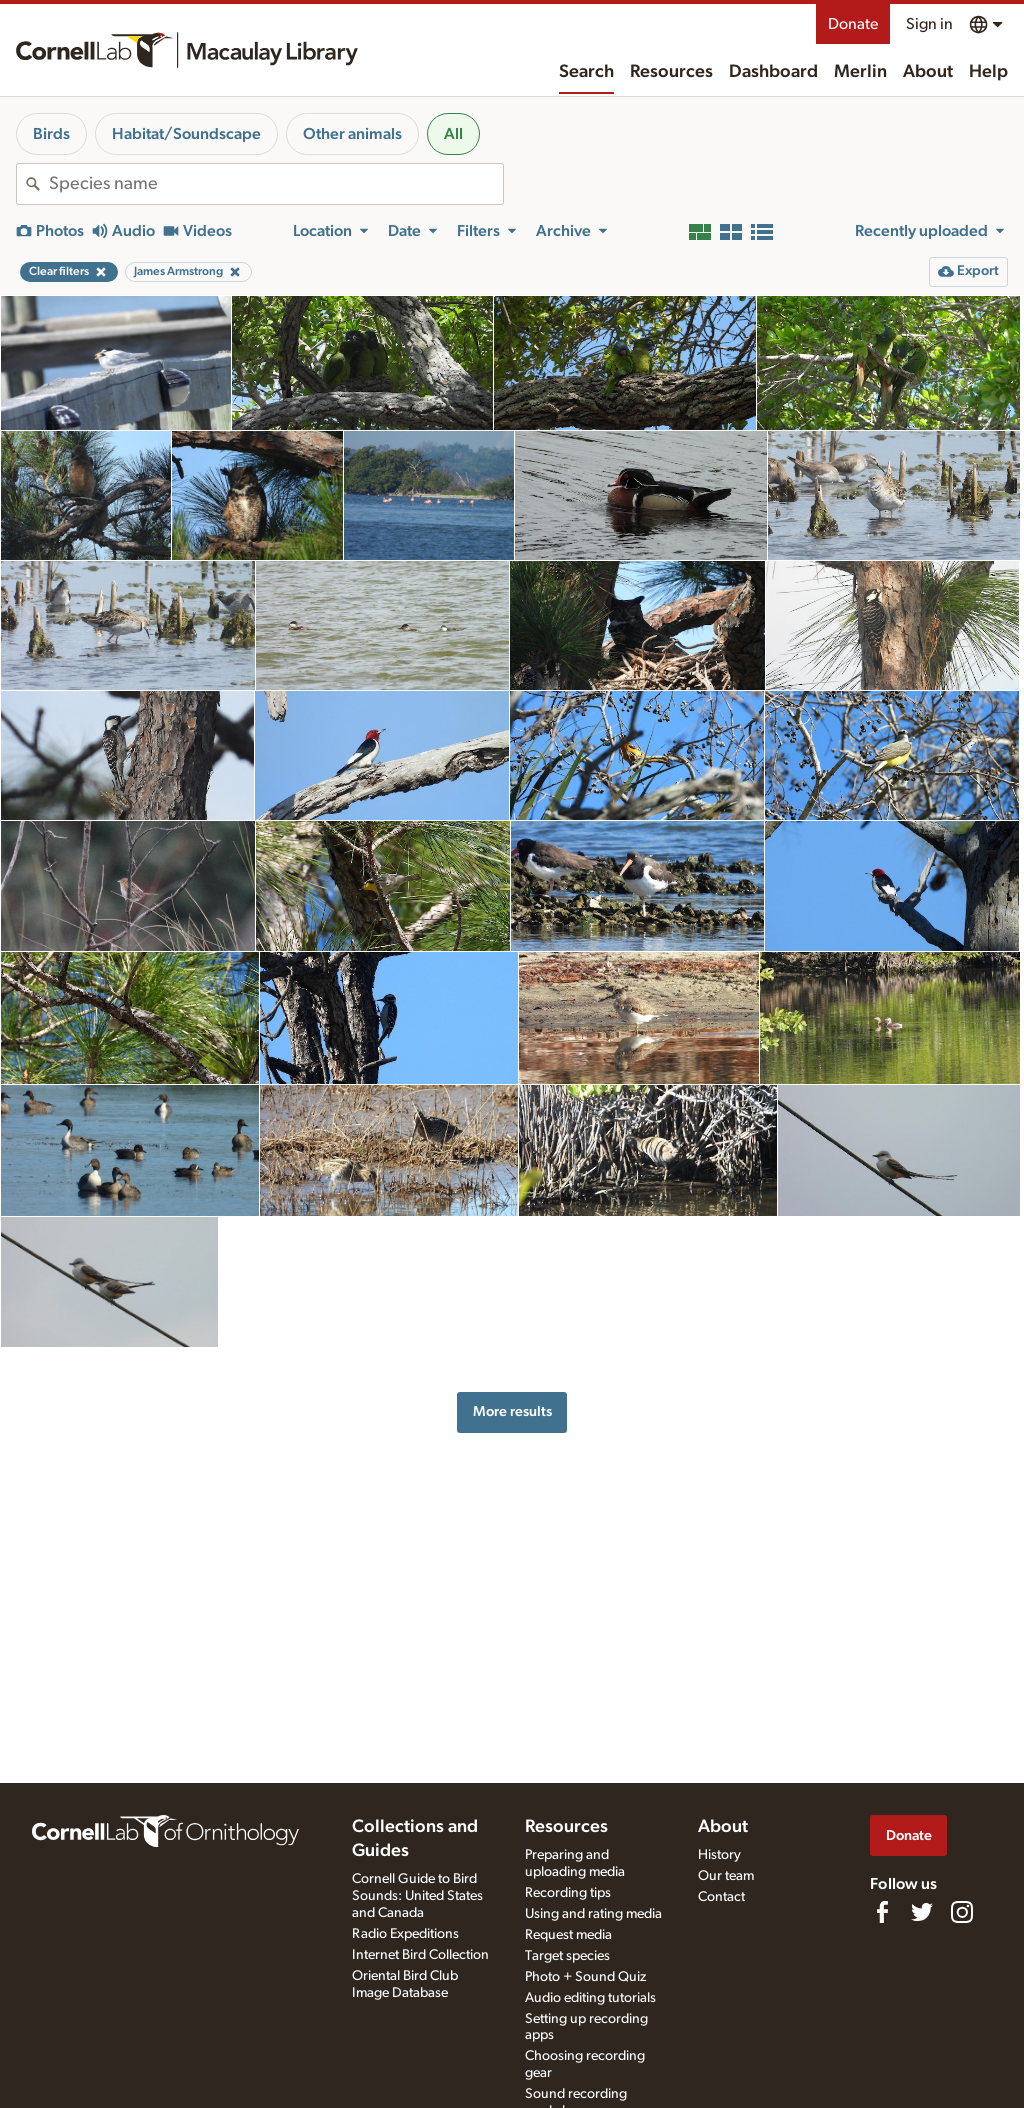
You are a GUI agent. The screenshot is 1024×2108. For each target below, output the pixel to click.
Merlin (860, 72)
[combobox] (276, 184)
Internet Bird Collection (420, 1955)
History (719, 1855)
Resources (671, 72)
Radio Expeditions (405, 1934)
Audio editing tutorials (590, 1998)
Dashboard (773, 72)
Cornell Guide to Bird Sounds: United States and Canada (417, 1896)
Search (586, 72)
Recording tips (568, 1893)
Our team (726, 1876)
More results (512, 1411)
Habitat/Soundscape (186, 134)
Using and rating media (593, 1914)
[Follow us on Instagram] (962, 1912)
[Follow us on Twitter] (922, 1912)
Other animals (352, 134)
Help (988, 72)
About (928, 72)
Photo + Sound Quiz (585, 1977)
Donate (853, 24)
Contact (721, 1897)
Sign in (929, 24)
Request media (568, 1935)
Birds (51, 134)
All (453, 134)
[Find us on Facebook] (882, 1912)
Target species (567, 1956)
